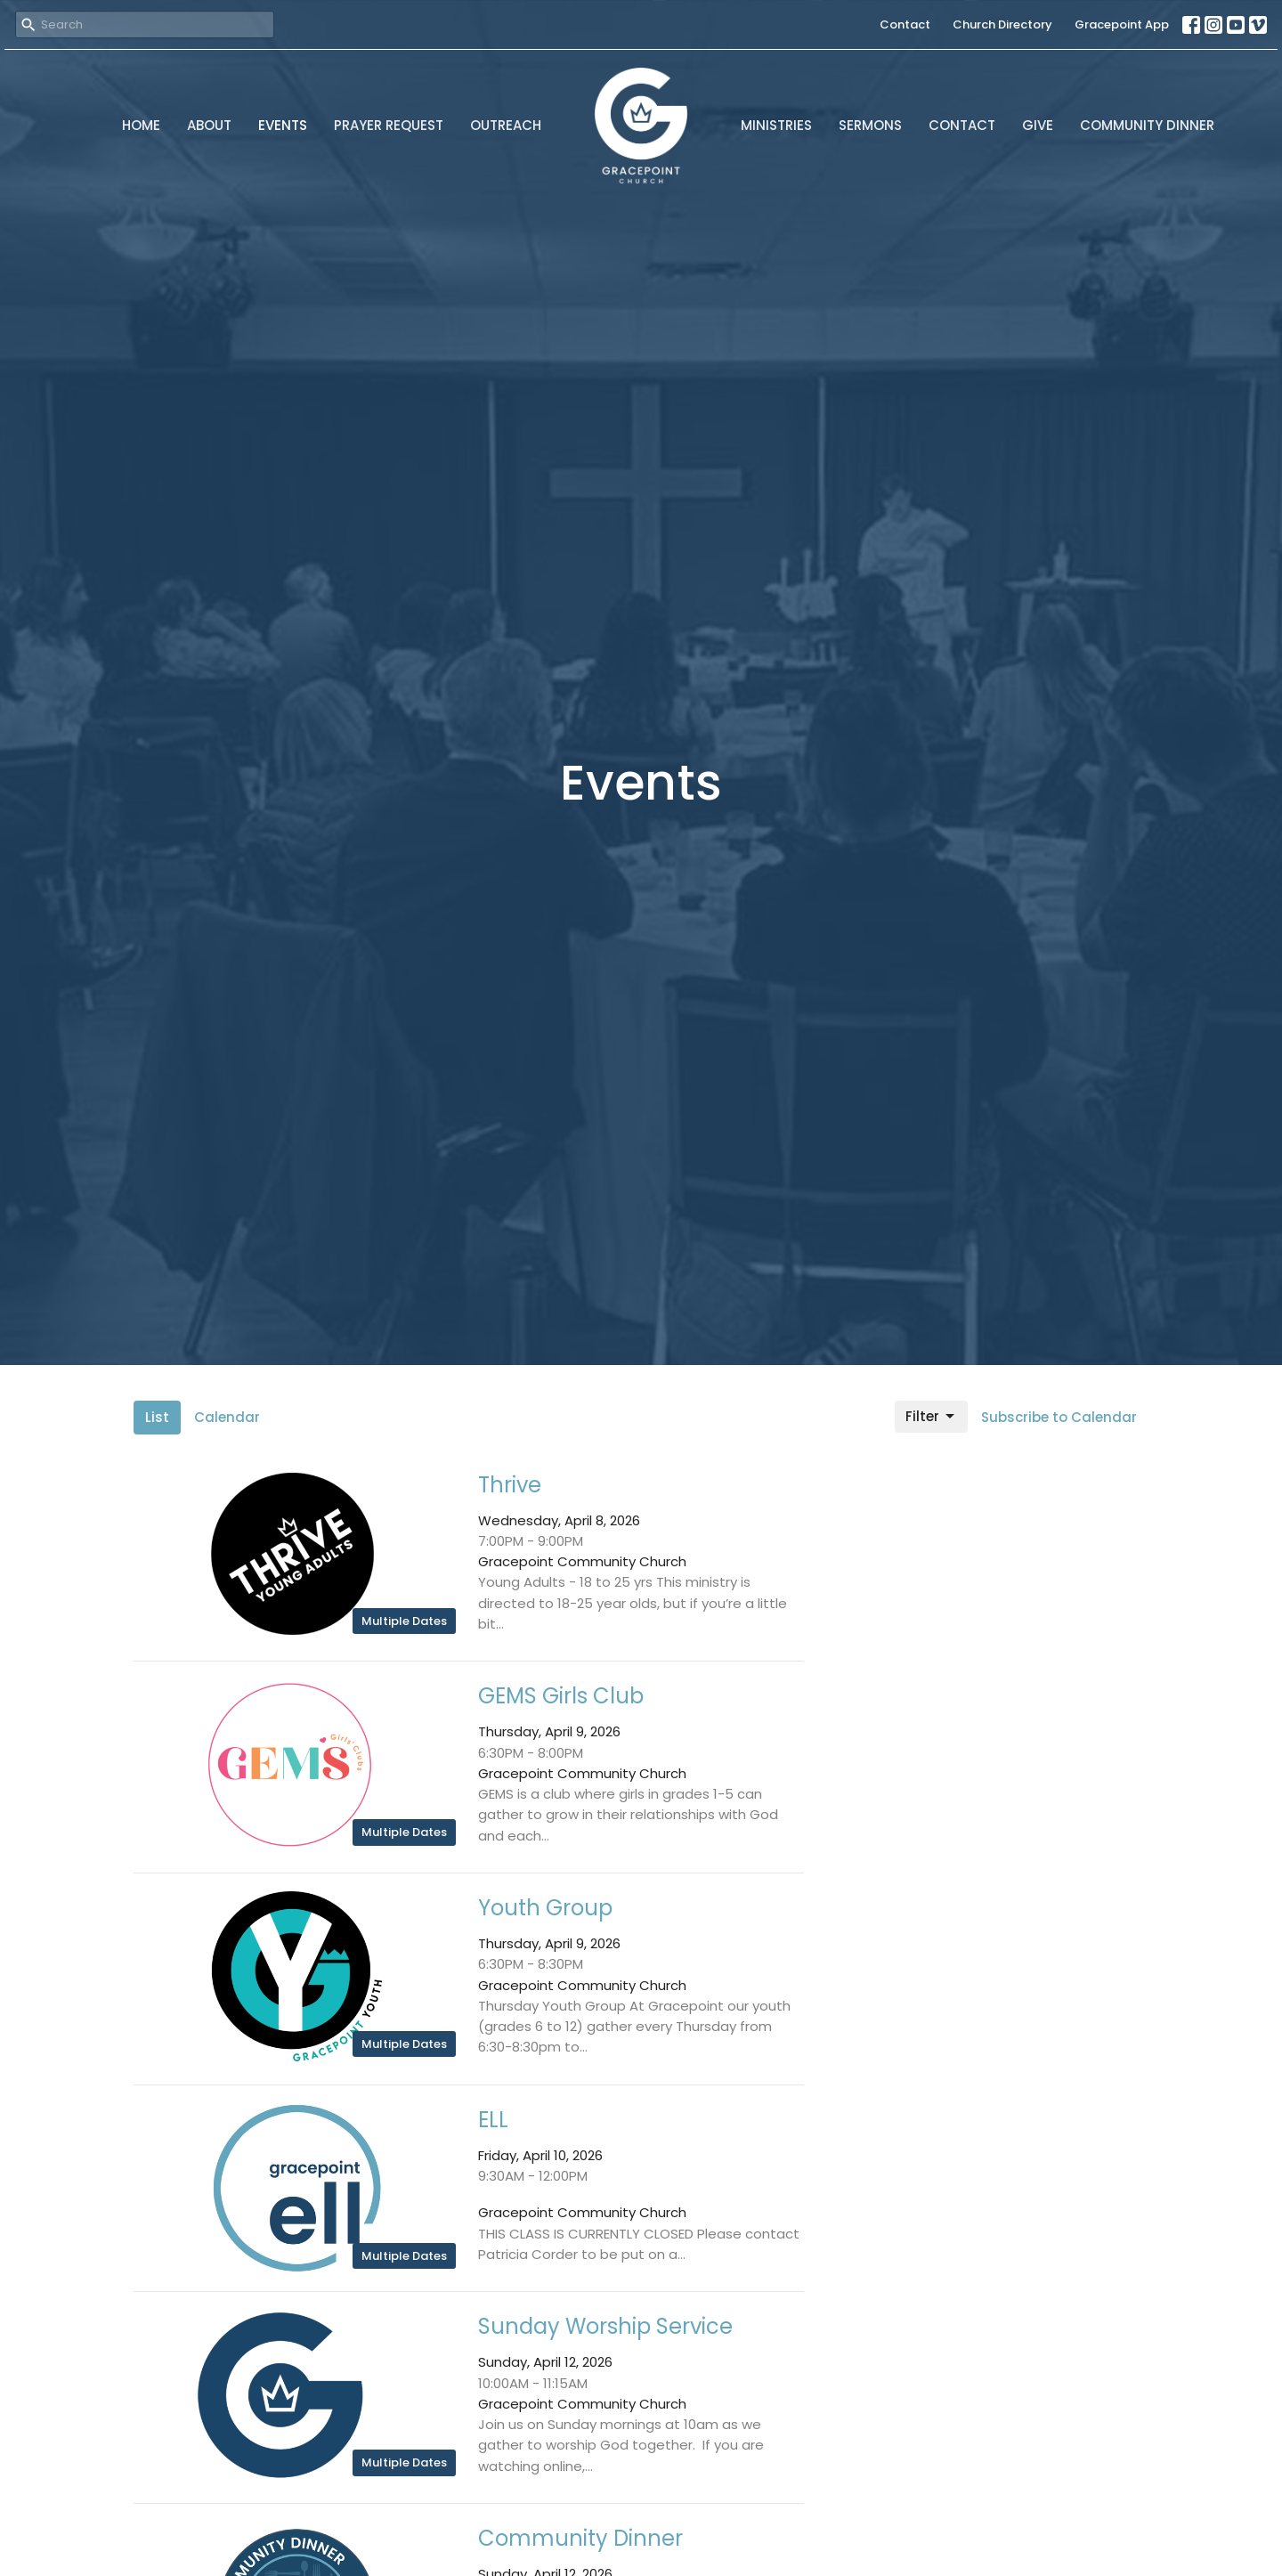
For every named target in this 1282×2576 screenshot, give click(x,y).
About (209, 125)
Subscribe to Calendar (1059, 1417)
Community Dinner (1147, 125)
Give (1037, 125)
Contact (905, 24)
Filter (931, 1416)
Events (282, 125)
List (157, 1417)
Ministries (776, 125)
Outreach (505, 125)
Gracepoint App (1122, 24)
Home (141, 125)
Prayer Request (388, 125)
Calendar (227, 1417)
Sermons (870, 125)
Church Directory (1002, 24)
